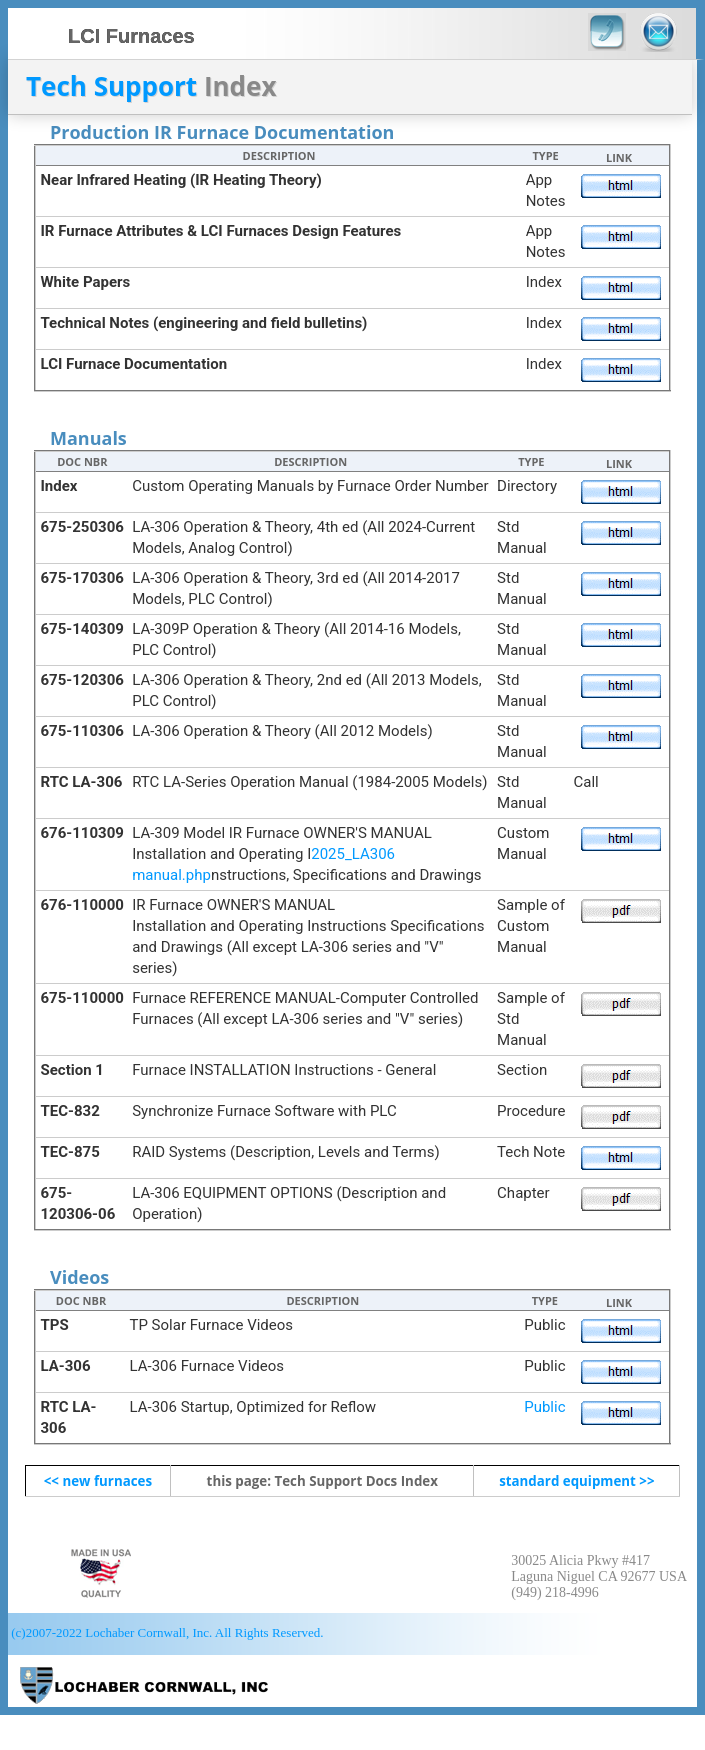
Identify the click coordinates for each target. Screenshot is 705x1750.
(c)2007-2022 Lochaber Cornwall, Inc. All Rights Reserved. (166, 1632)
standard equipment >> (576, 1481)
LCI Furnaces (144, 1687)
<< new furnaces (98, 1481)
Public (544, 1407)
